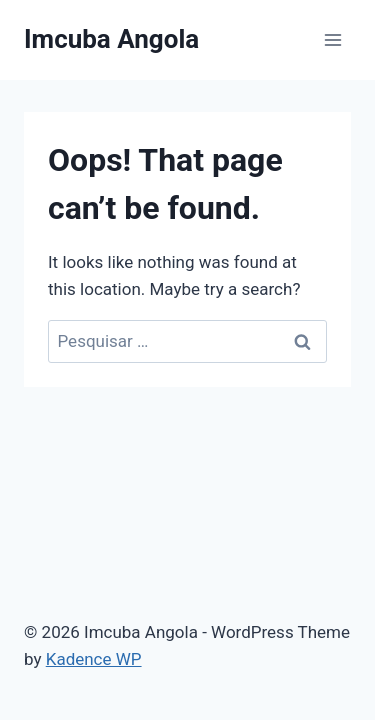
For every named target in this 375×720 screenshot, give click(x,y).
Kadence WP (94, 659)
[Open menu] (332, 39)
